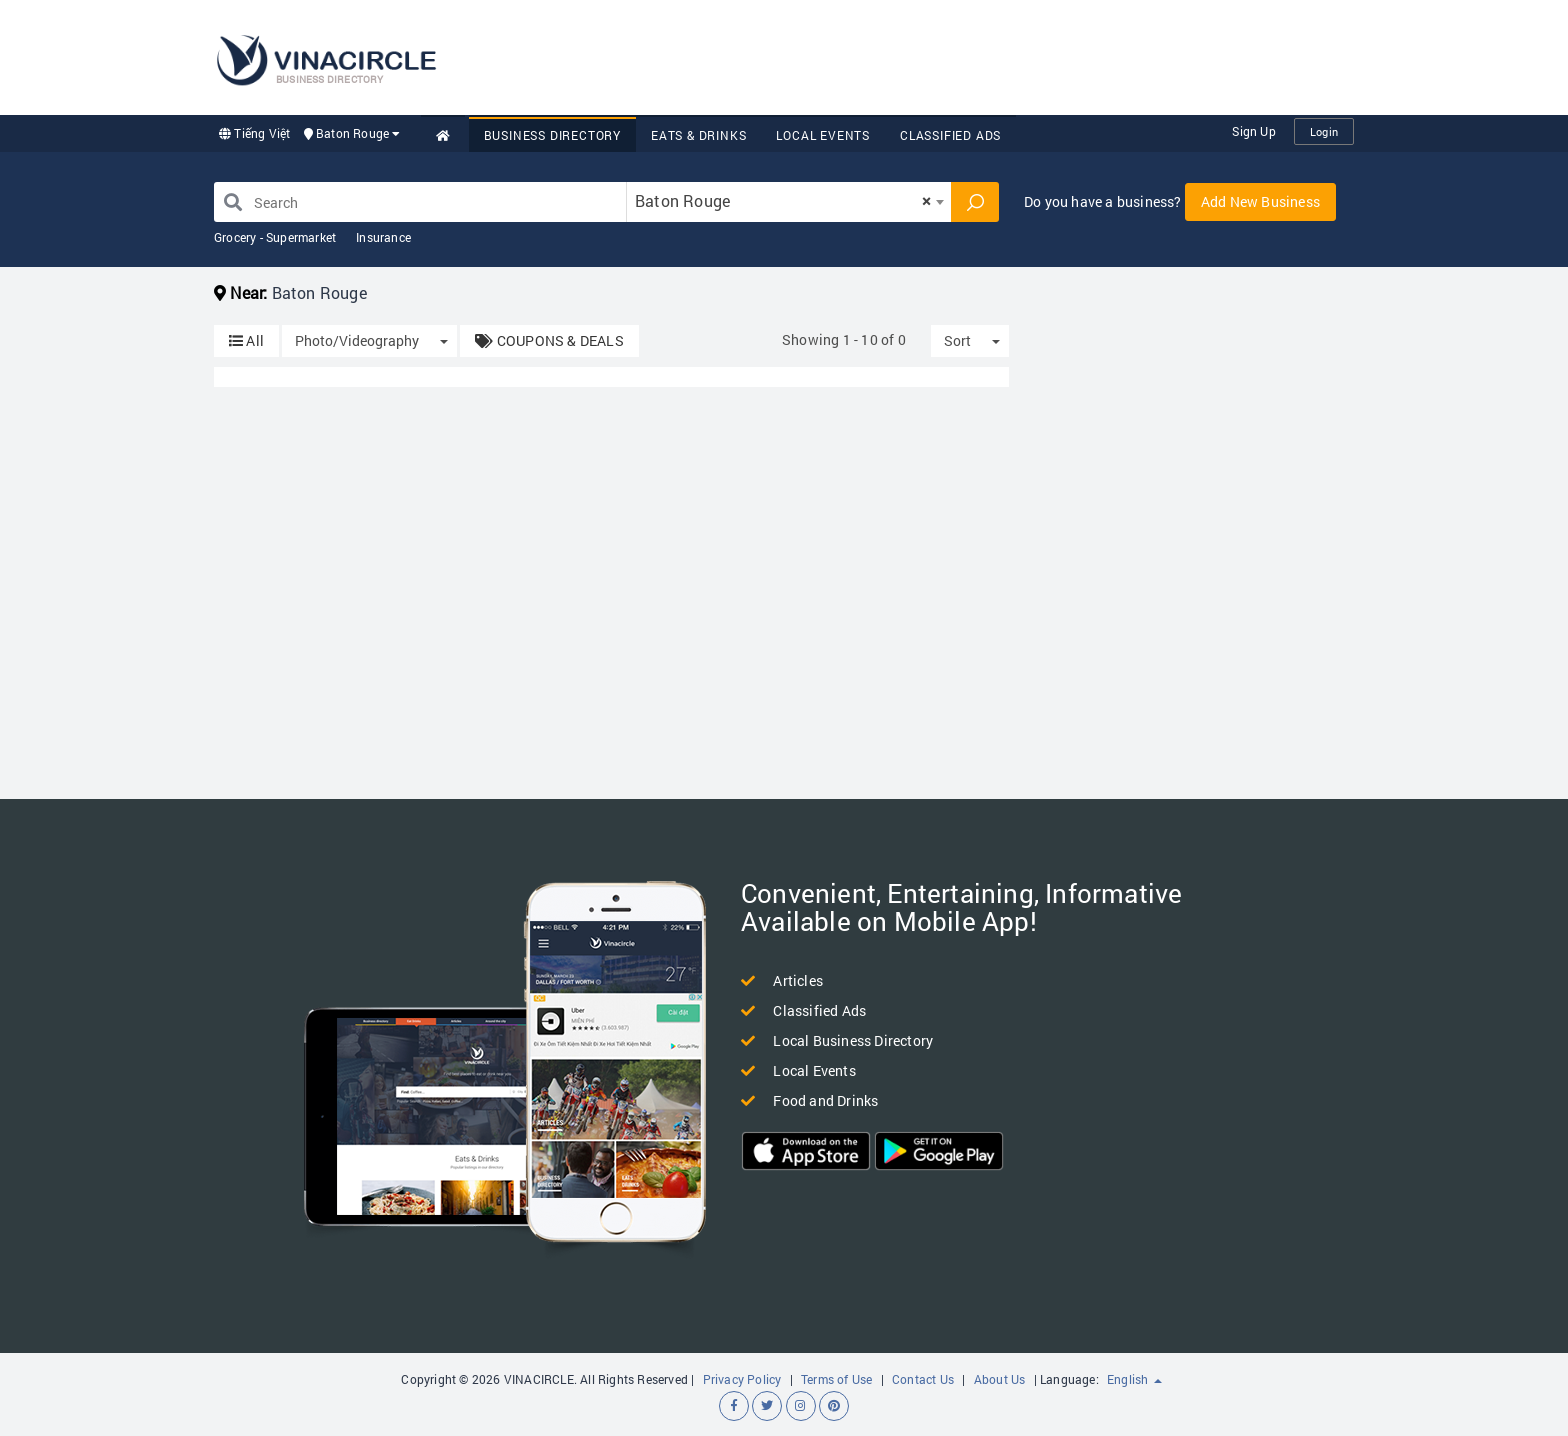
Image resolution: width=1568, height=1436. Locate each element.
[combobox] (789, 202)
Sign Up (1253, 131)
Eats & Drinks (698, 135)
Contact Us (923, 1379)
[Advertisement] (990, 55)
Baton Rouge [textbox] (783, 200)
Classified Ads (950, 135)
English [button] (1134, 1379)
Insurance (383, 237)
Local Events (823, 135)
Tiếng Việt (254, 133)
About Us (1000, 1379)
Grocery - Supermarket (275, 237)
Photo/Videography (357, 340)
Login (1324, 131)
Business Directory (552, 135)
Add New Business (1260, 201)
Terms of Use (836, 1379)
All (246, 340)
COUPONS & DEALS (549, 340)
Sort (957, 340)
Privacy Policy (742, 1379)
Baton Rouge (352, 133)
